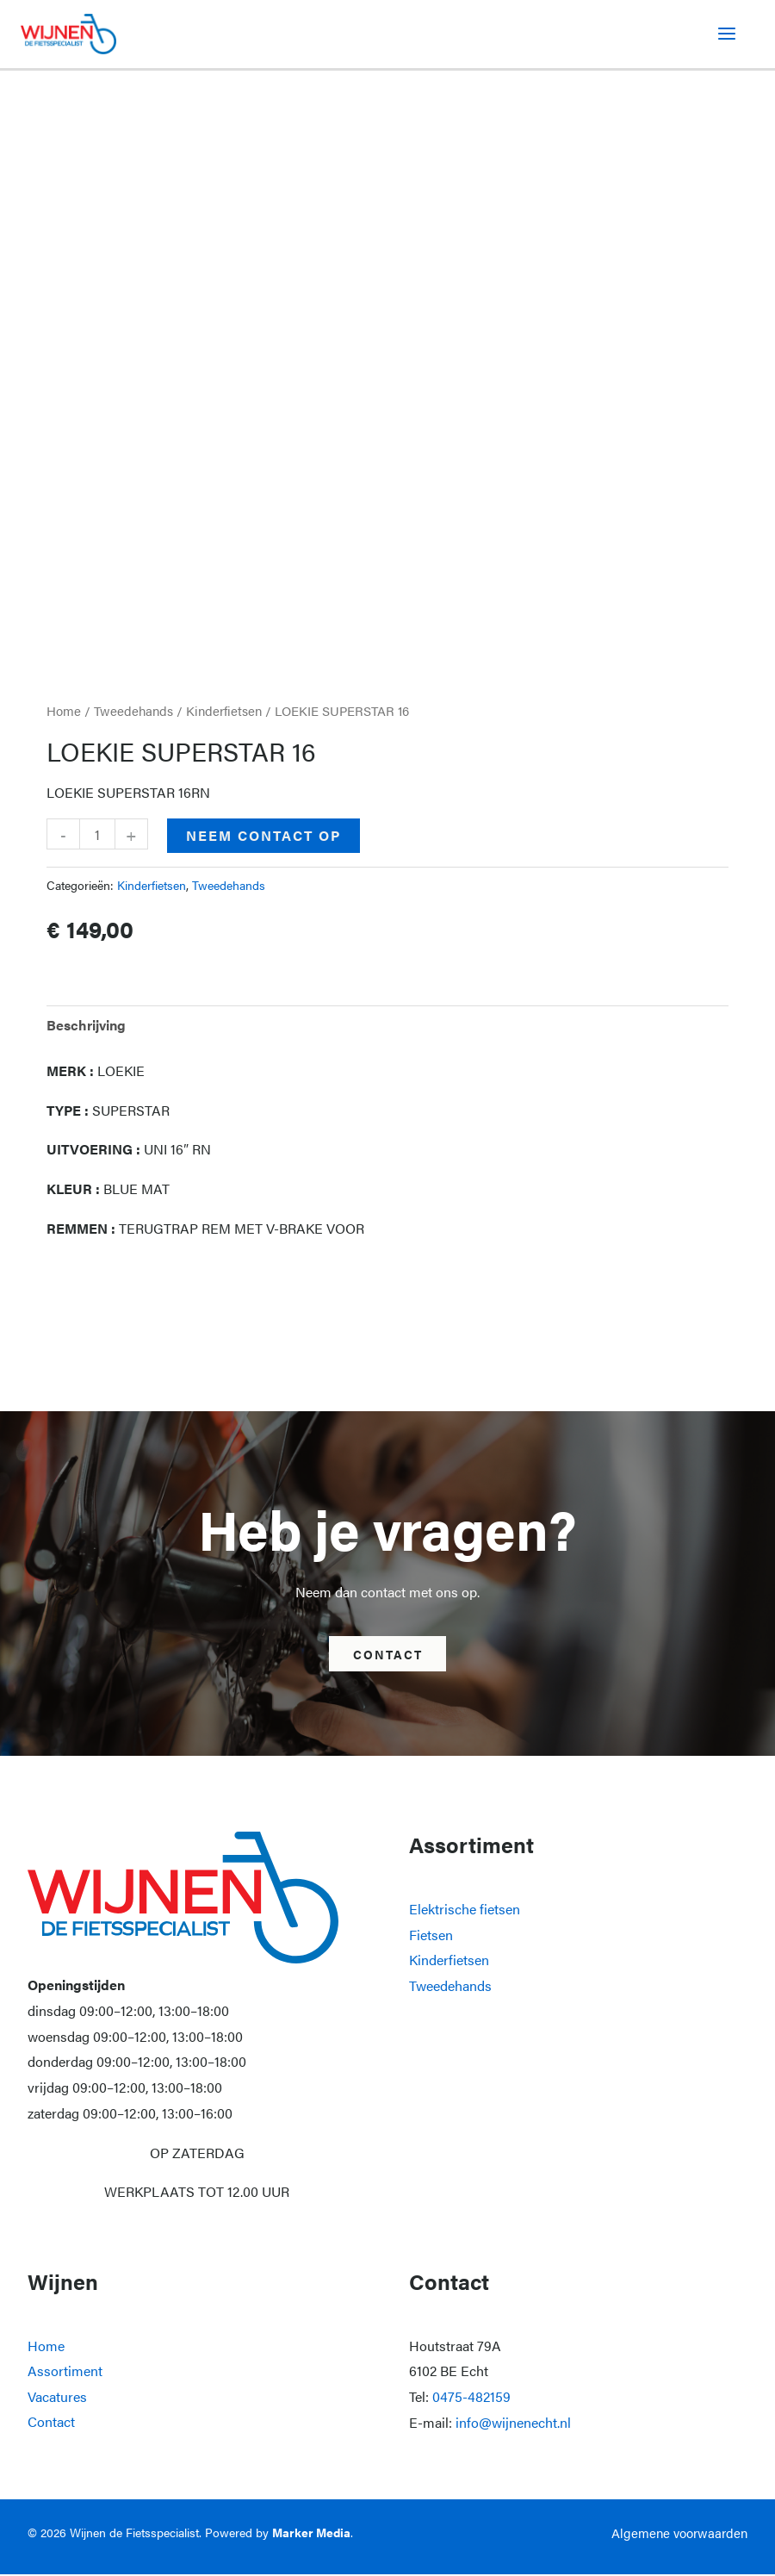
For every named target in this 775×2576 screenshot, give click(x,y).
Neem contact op (263, 837)
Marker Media (311, 2533)
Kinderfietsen (224, 712)
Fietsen (431, 1936)
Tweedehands (133, 712)
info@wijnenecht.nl (513, 2424)
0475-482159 (471, 2398)
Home (63, 712)
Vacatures (57, 2398)
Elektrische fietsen (464, 1910)
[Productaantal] (97, 835)
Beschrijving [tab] (86, 1026)
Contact (51, 2424)
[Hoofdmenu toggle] (726, 34)
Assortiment (65, 2372)
